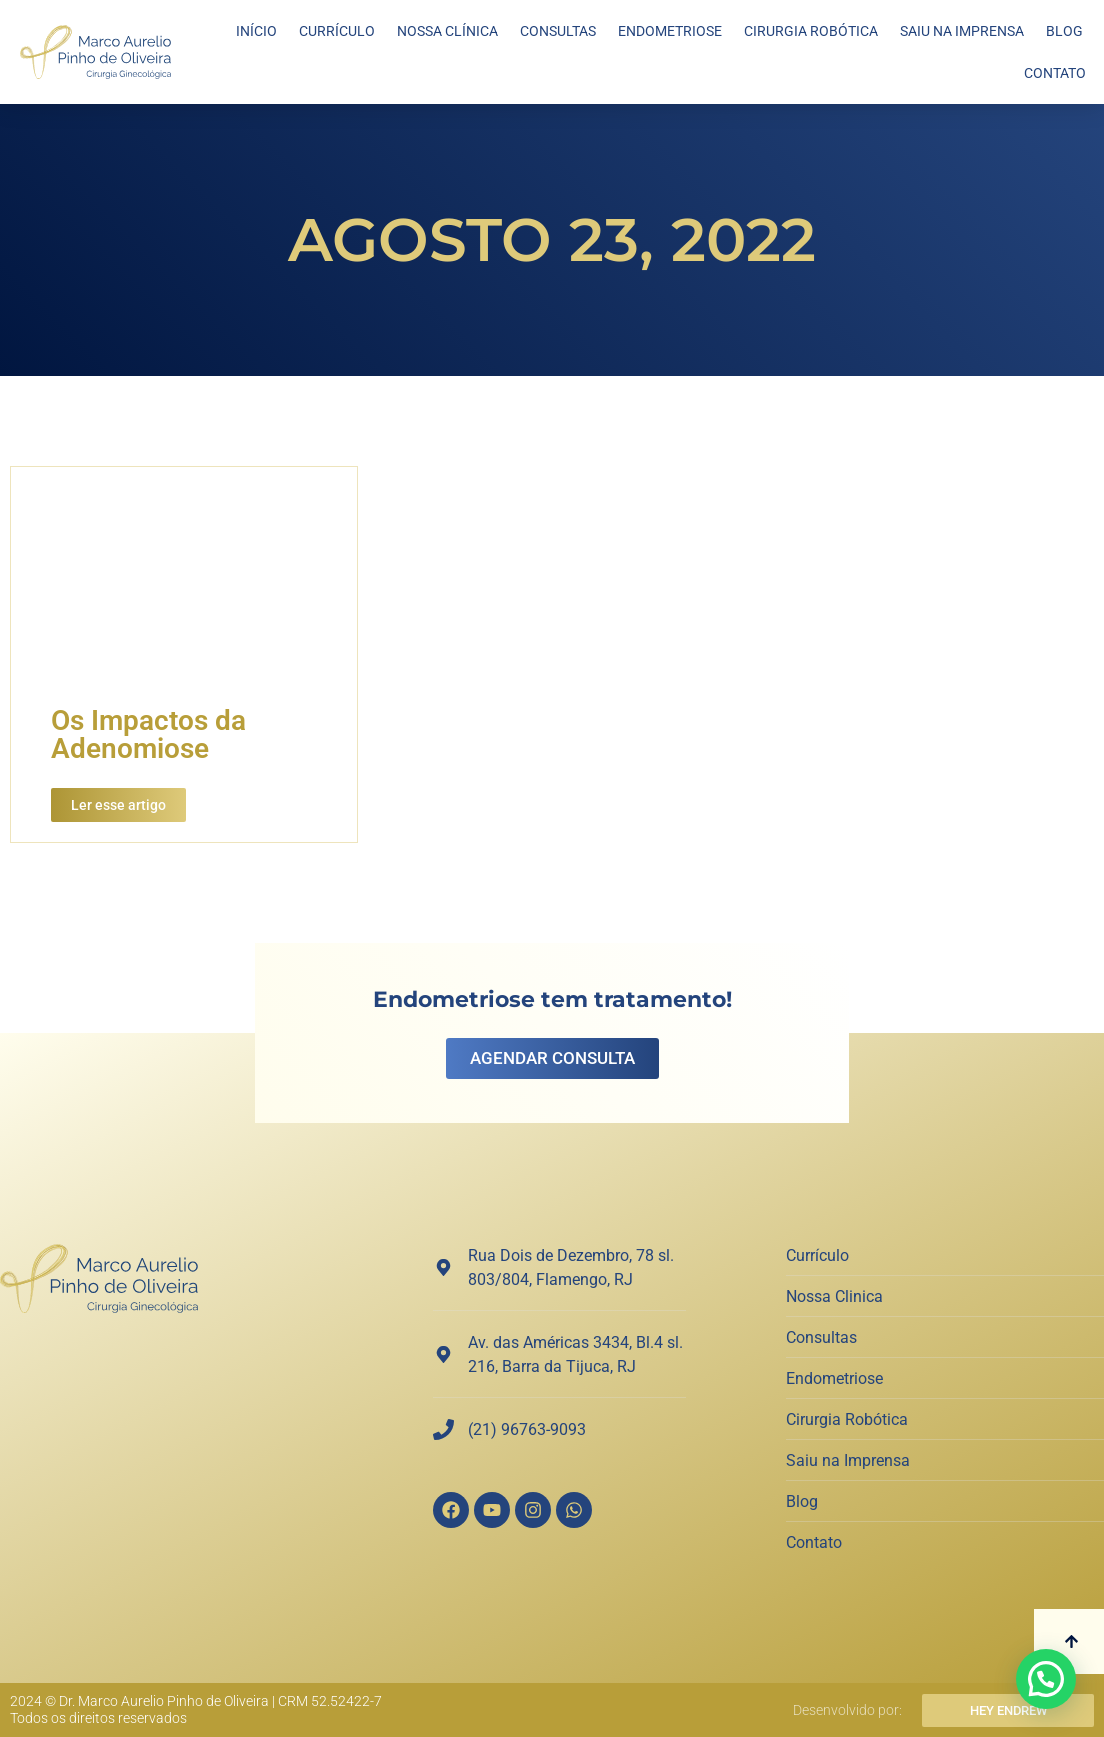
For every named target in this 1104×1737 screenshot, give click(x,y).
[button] (1046, 1679)
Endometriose (670, 31)
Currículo (337, 31)
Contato (1055, 73)
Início (256, 31)
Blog (1064, 31)
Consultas (558, 31)
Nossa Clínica (447, 31)
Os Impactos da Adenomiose (148, 734)
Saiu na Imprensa (962, 31)
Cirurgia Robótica (811, 31)
